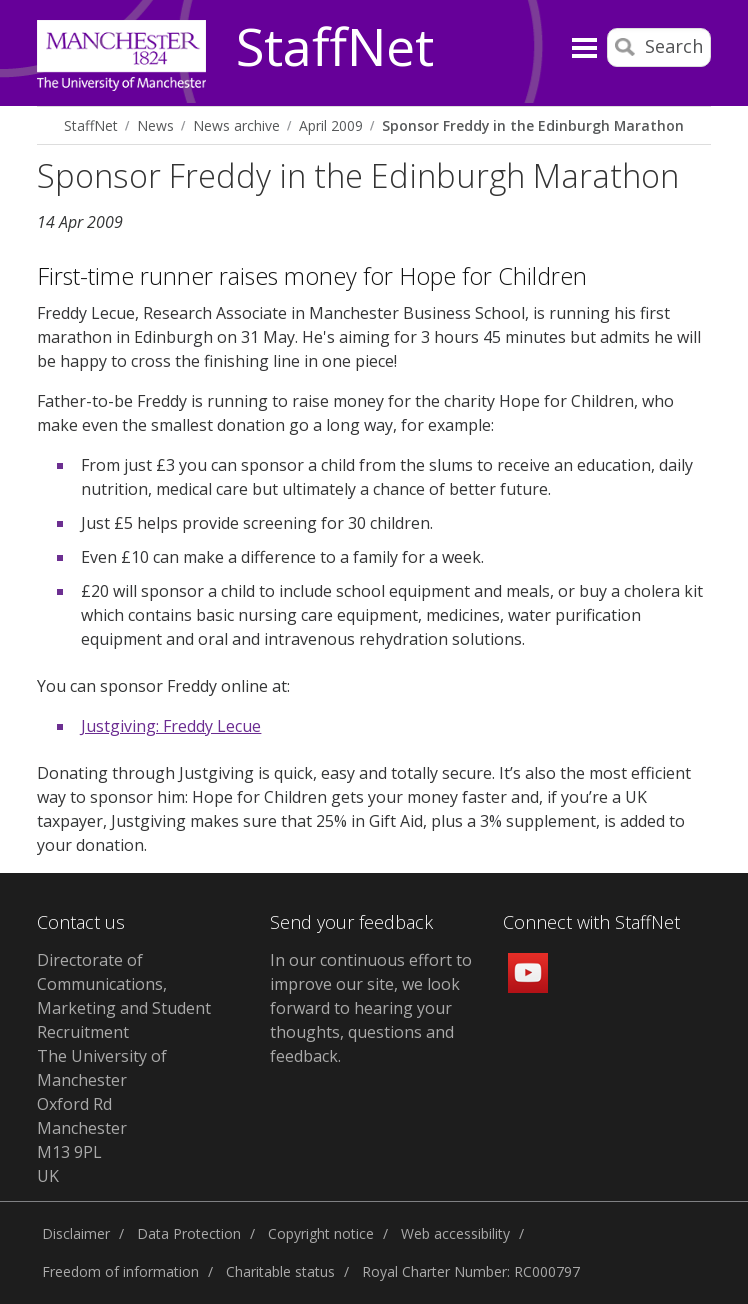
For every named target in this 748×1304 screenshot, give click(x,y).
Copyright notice (321, 1233)
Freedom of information (120, 1271)
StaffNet (335, 48)
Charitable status (280, 1271)
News (155, 125)
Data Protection (189, 1233)
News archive (236, 125)
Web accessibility (455, 1233)
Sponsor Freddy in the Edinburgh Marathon (533, 125)
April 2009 (331, 125)
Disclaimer (76, 1233)
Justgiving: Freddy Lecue (171, 726)
